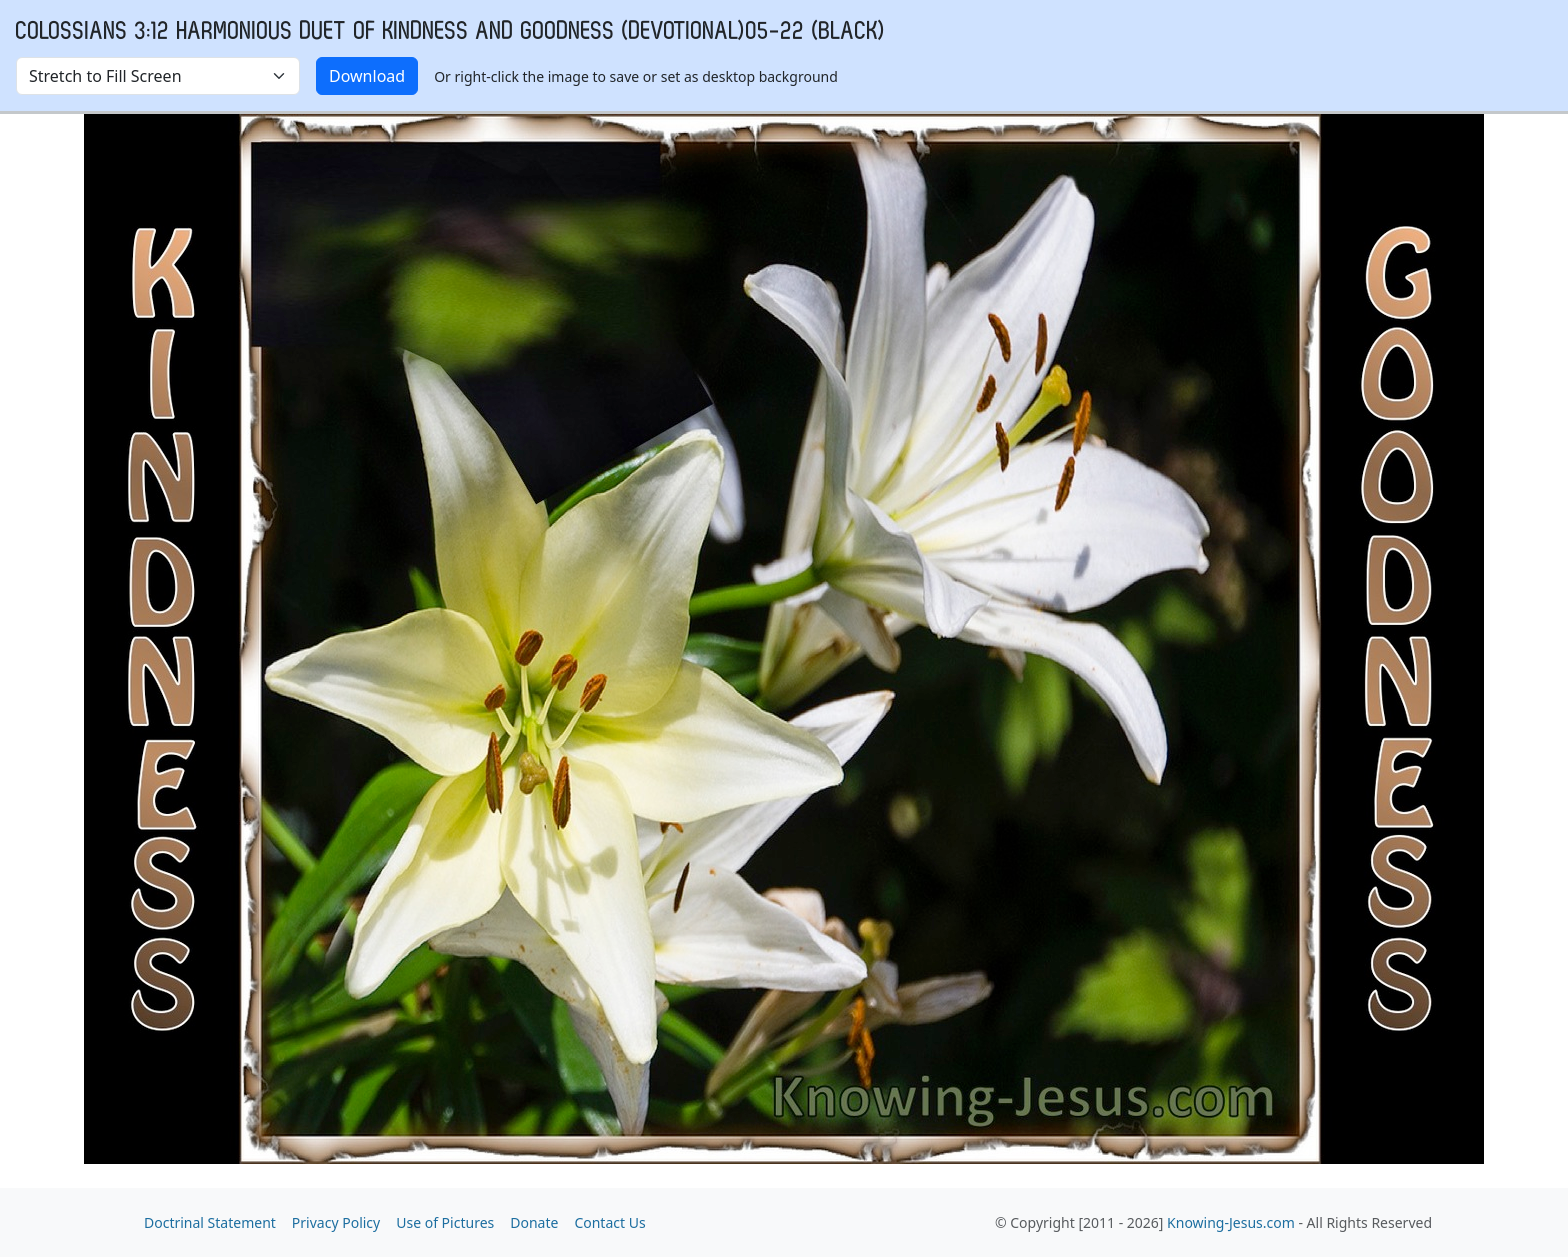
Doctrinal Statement (210, 1222)
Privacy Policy (336, 1222)
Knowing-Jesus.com (1231, 1222)
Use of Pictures (445, 1222)
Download (367, 76)
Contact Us (609, 1222)
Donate (534, 1222)
